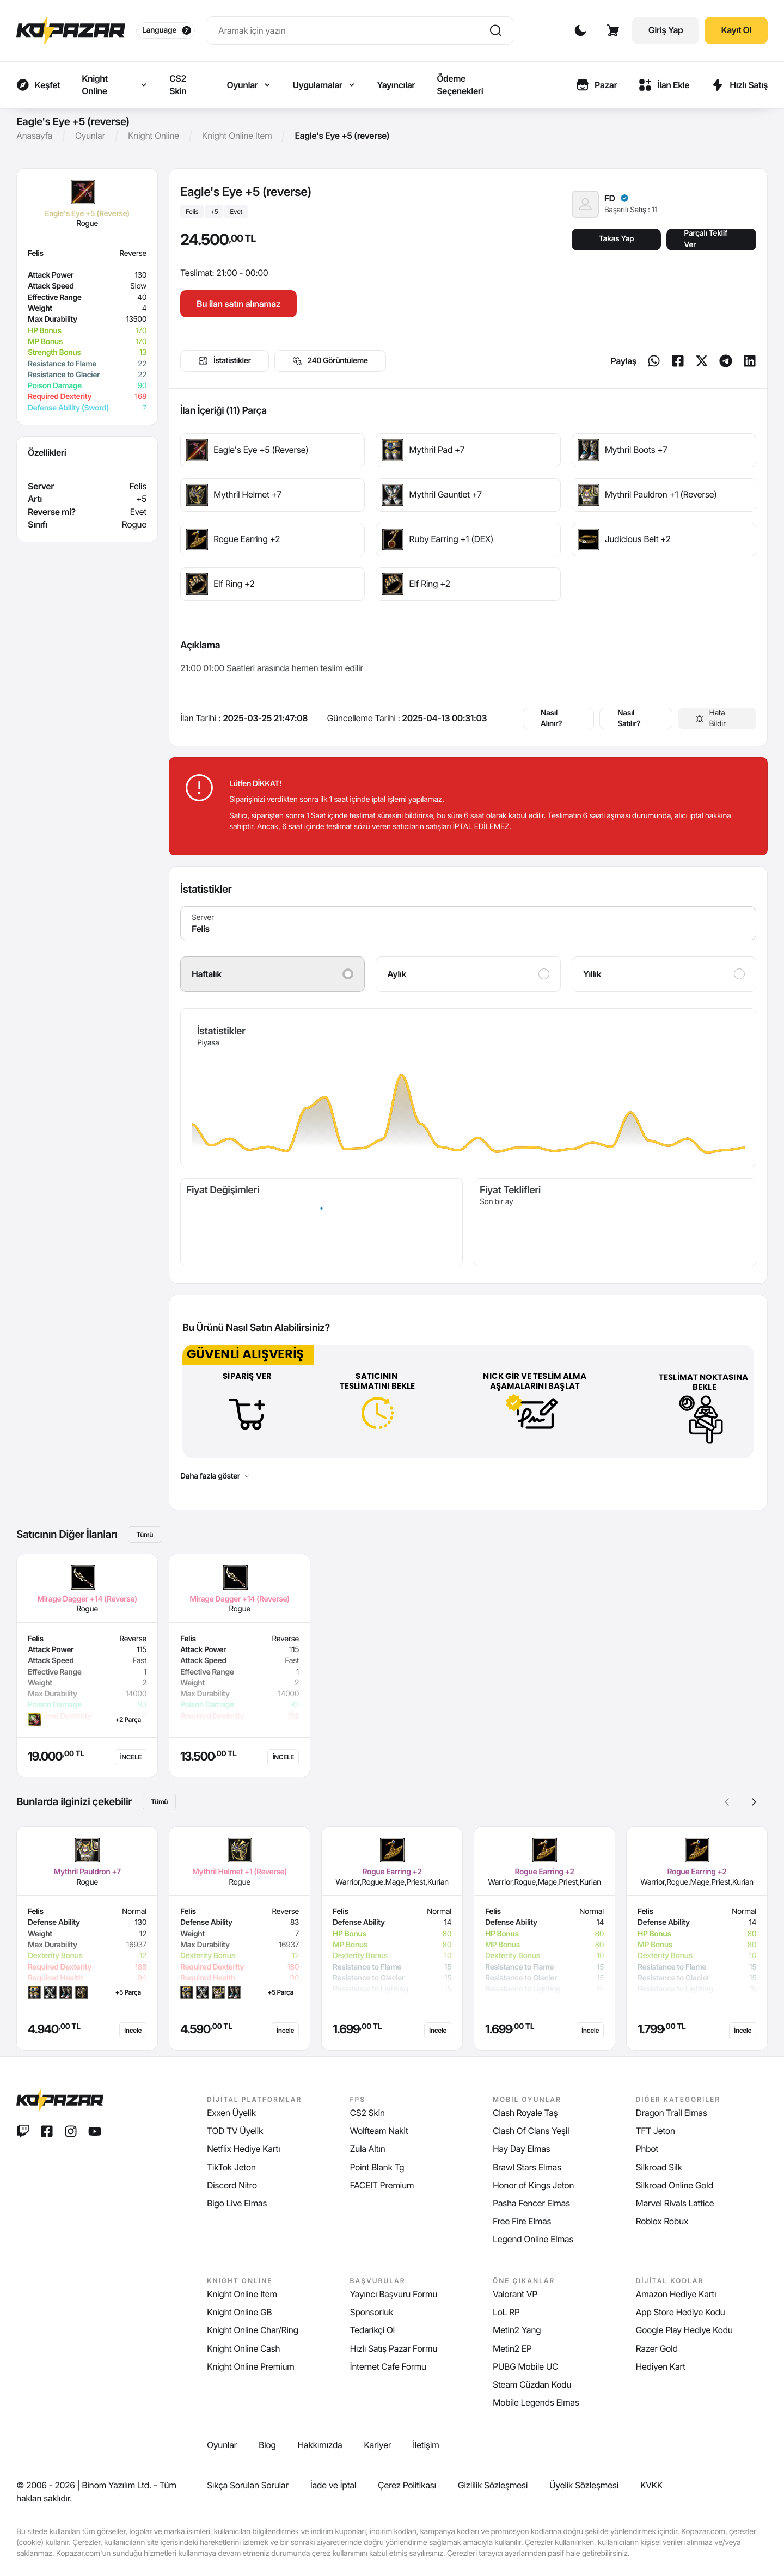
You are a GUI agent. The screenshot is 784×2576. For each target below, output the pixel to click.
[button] (754, 1802)
